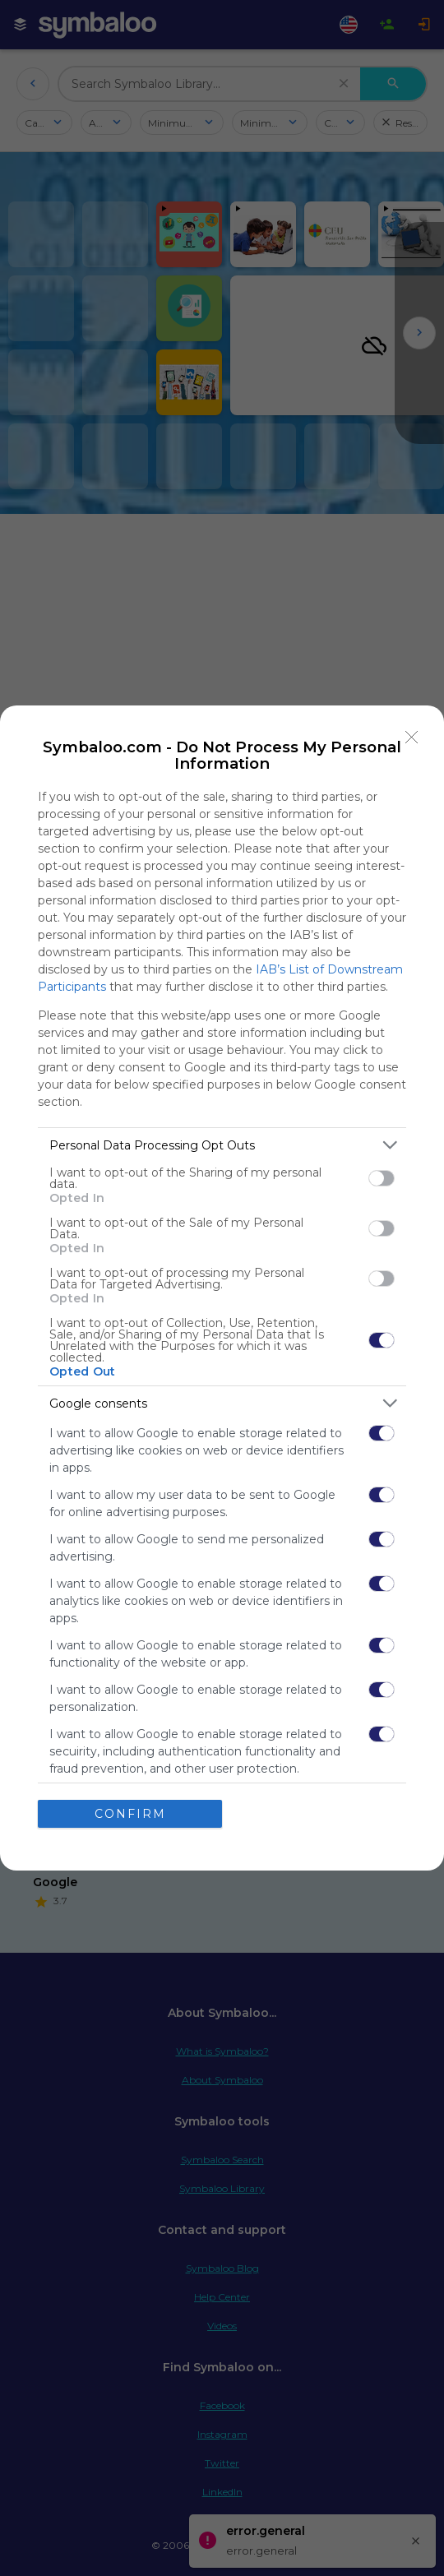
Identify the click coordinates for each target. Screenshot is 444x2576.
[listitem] (222, 1145)
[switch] (381, 1178)
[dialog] (222, 1288)
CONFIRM (130, 1813)
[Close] (412, 737)
